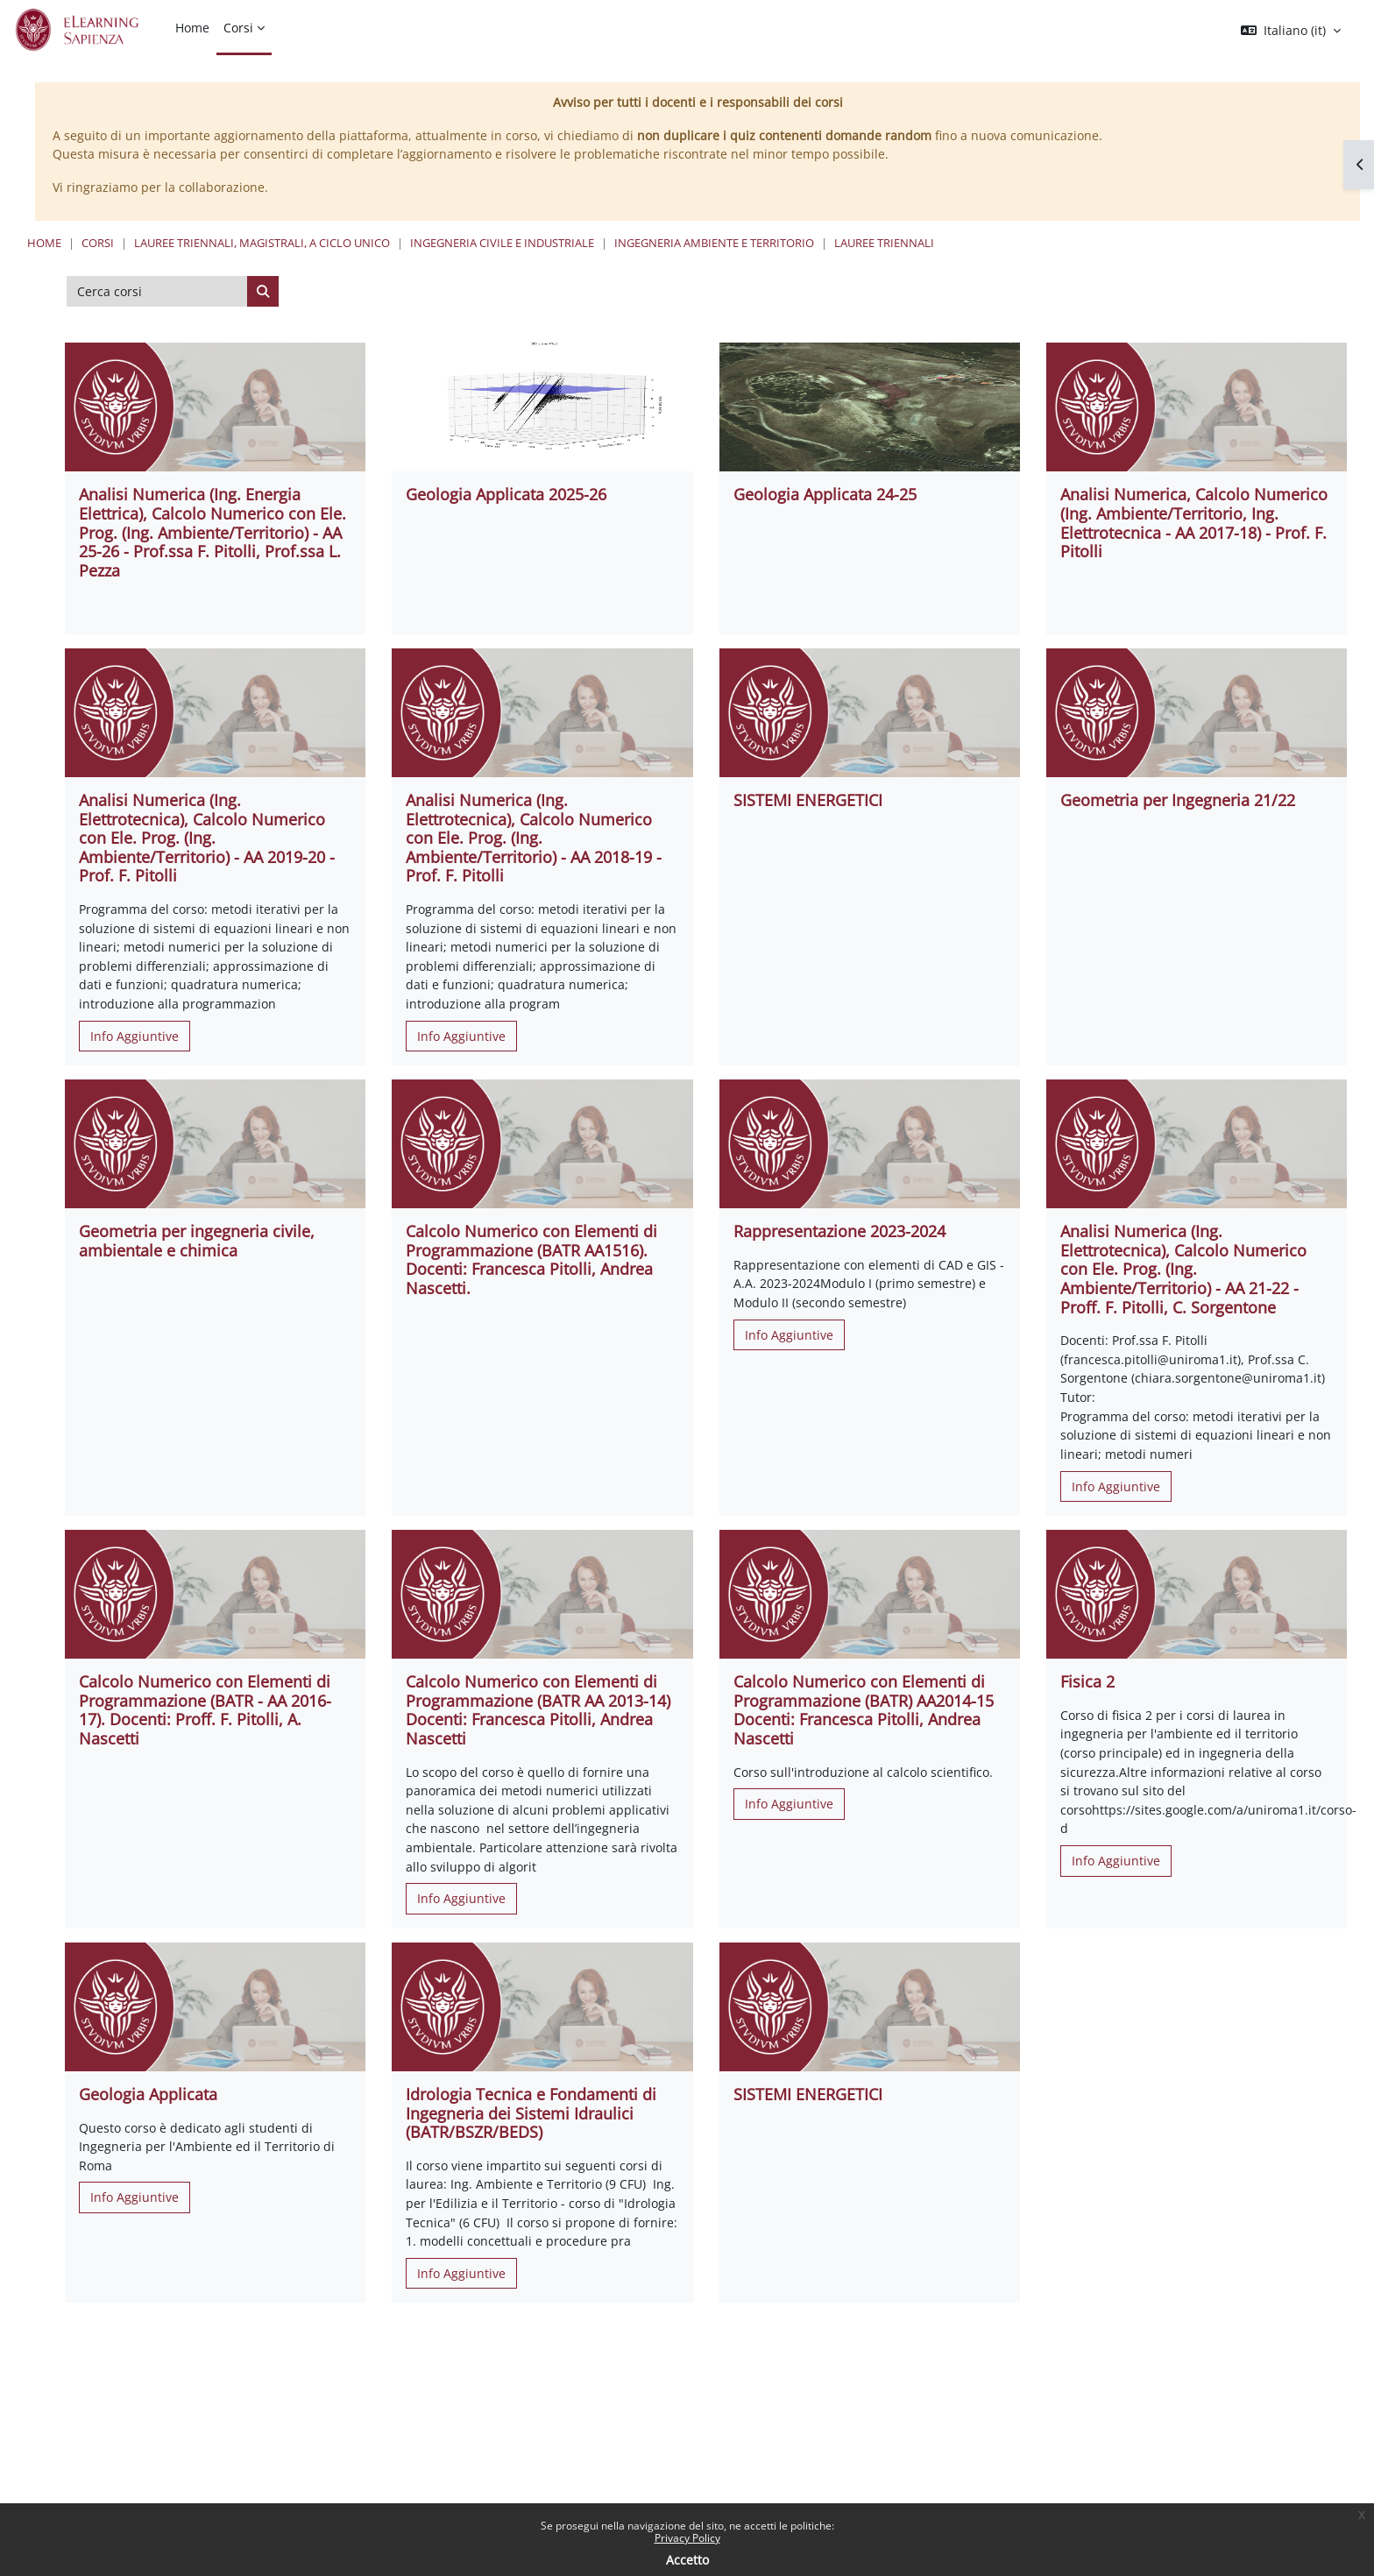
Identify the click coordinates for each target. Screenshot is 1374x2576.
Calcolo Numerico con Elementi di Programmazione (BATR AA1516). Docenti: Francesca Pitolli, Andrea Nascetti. (531, 1260)
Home (44, 243)
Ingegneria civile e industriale (502, 243)
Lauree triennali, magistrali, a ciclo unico (262, 243)
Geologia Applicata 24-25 (825, 494)
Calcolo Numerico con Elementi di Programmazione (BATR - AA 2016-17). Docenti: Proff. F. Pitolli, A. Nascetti (205, 1710)
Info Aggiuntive (134, 1036)
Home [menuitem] (192, 27)
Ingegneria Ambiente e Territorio (714, 243)
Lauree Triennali (884, 243)
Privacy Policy (687, 2537)
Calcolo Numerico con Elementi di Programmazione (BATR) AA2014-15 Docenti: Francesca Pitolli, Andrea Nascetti (863, 1710)
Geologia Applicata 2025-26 (506, 494)
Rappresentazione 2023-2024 (839, 1231)
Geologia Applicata (148, 2094)
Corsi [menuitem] (238, 27)
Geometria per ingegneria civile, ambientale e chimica (197, 1241)
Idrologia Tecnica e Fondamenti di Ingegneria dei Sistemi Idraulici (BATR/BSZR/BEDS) (531, 2113)
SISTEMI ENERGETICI (807, 799)
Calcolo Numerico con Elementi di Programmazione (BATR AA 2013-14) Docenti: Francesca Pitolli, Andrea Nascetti (538, 1710)
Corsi (97, 243)
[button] (1290, 30)
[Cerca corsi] (157, 292)
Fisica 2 (1087, 1681)
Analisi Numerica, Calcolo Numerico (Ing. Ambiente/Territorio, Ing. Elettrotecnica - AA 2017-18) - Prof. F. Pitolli (1194, 523)
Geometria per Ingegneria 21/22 (1177, 799)
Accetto (687, 2559)
